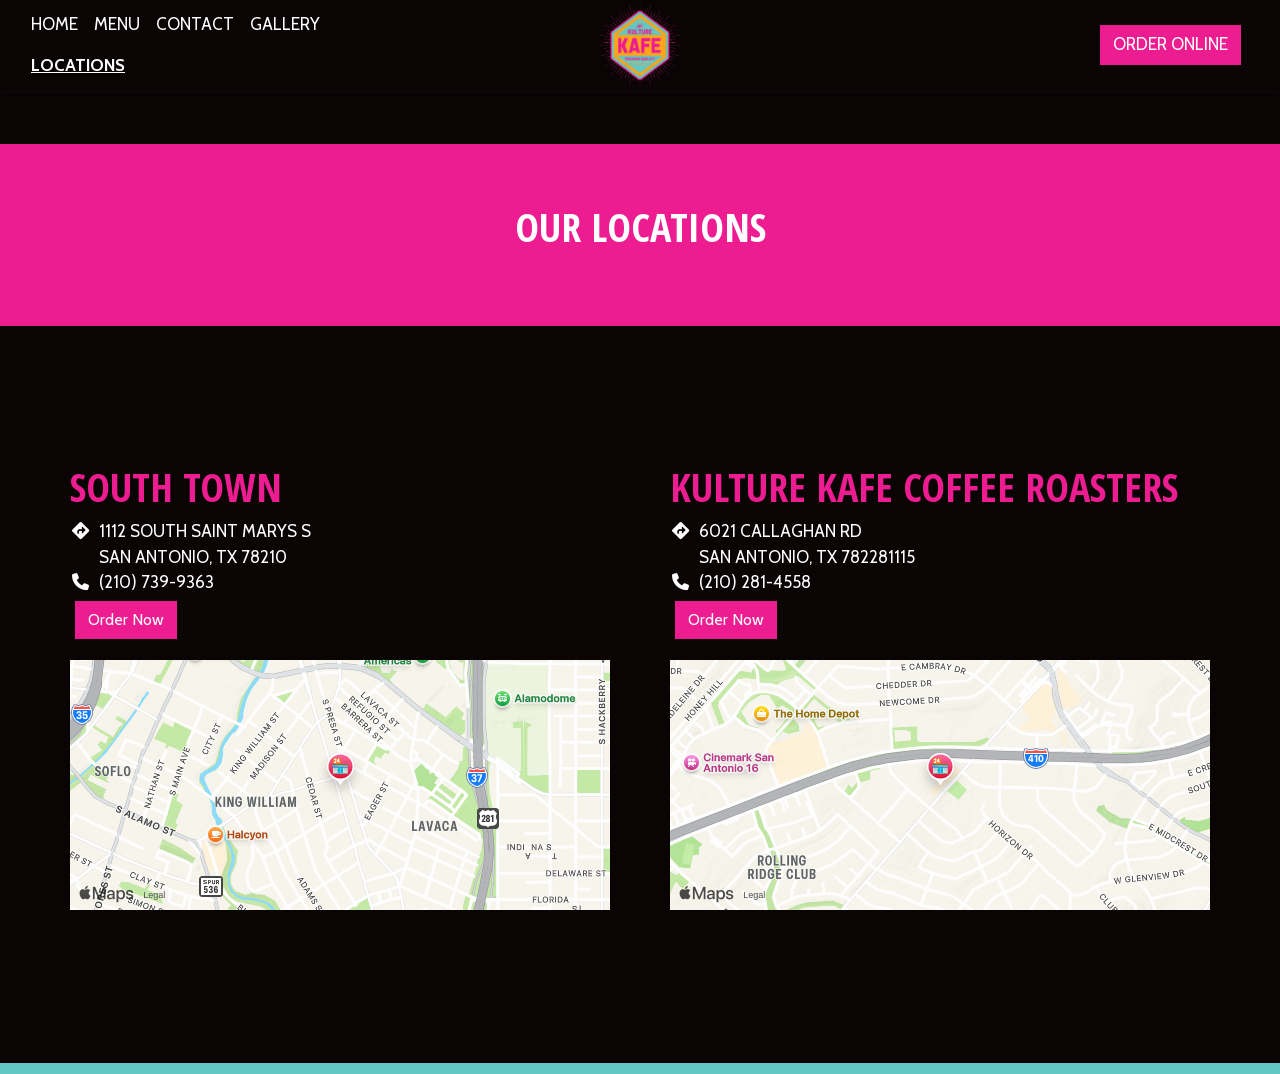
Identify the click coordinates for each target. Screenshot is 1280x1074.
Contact (195, 24)
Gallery (285, 24)
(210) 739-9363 (156, 582)
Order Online (1170, 44)
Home (54, 24)
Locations (78, 65)
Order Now (126, 619)
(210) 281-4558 (755, 582)
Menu (117, 24)
